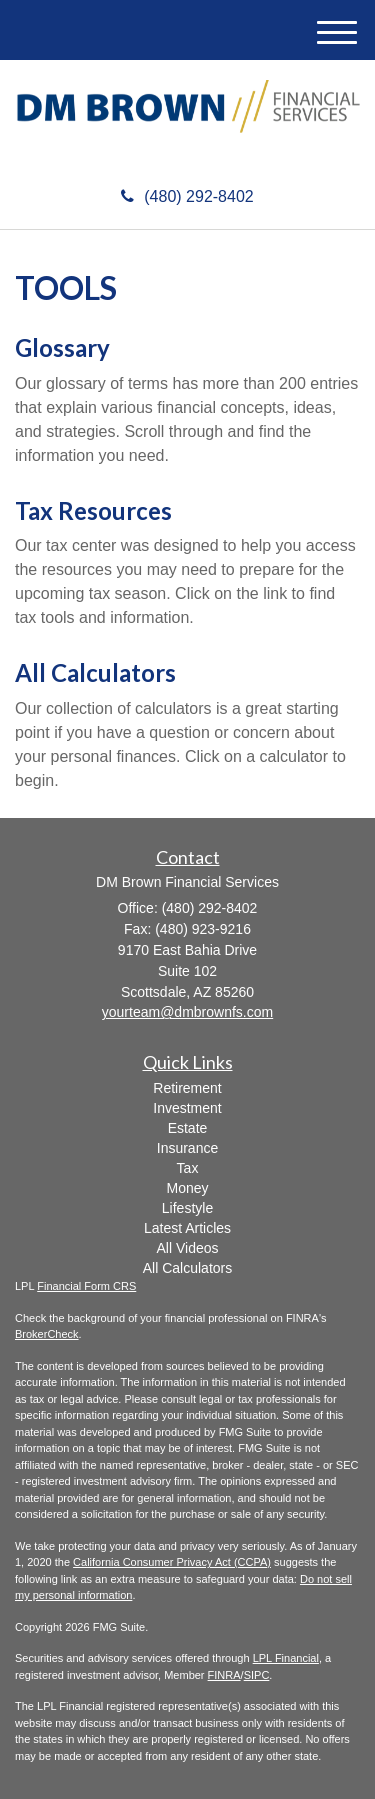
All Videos (187, 1248)
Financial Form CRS (86, 1286)
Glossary (62, 347)
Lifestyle (187, 1208)
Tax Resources (93, 510)
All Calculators (95, 672)
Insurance (187, 1148)
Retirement (187, 1088)
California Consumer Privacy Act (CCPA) (172, 1562)
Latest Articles (187, 1228)
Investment (187, 1108)
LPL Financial (286, 1658)
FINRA (224, 1675)
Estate (188, 1128)
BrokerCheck (47, 1334)
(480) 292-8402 (187, 196)
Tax (188, 1168)
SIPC (257, 1675)
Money (187, 1188)
